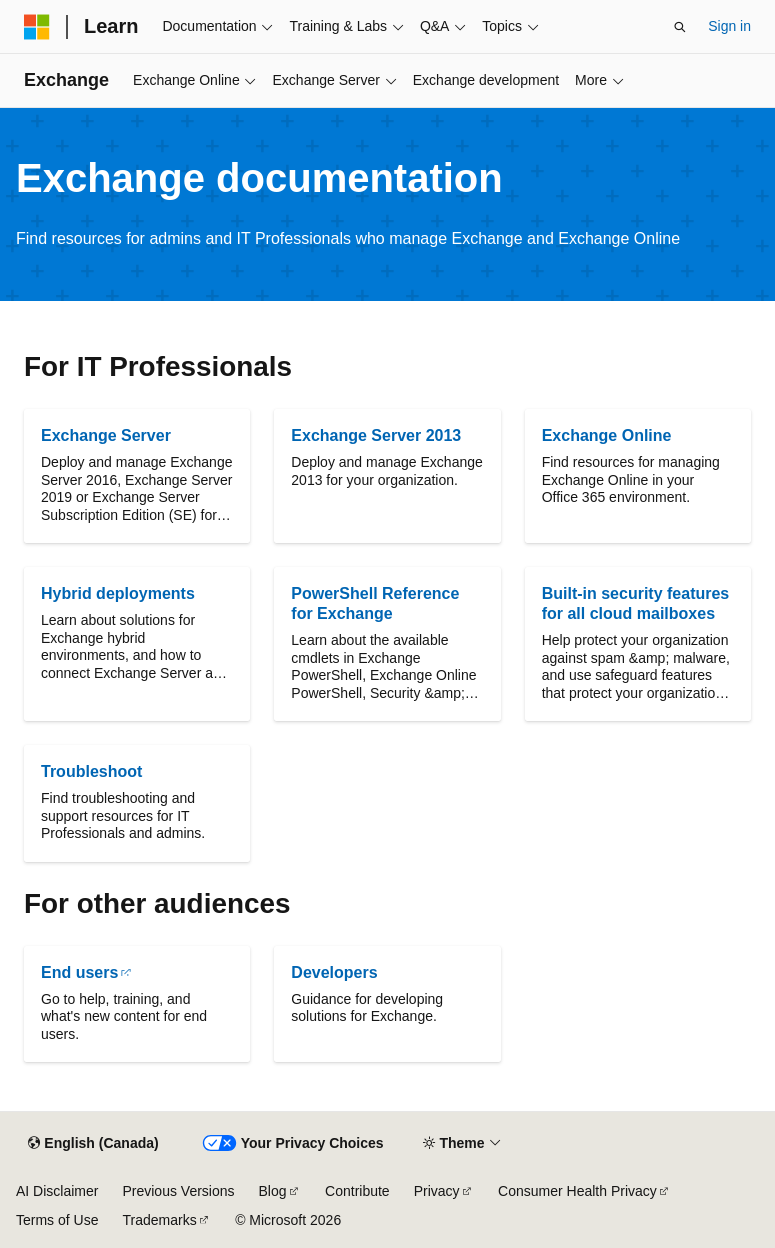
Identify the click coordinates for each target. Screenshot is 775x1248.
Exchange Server (106, 435)
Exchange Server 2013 (376, 435)
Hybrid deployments (118, 593)
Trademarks (159, 1220)
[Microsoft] (37, 27)
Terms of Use (57, 1220)
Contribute (357, 1191)
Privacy (437, 1191)
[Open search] (680, 27)
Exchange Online (607, 435)
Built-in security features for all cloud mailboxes (636, 603)
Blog (273, 1191)
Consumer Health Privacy (577, 1191)
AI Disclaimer (57, 1191)
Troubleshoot (91, 771)
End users (79, 972)
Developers (334, 972)
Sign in (729, 26)
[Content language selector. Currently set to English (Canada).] (93, 1144)
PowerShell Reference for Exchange (375, 603)
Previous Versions (178, 1191)
